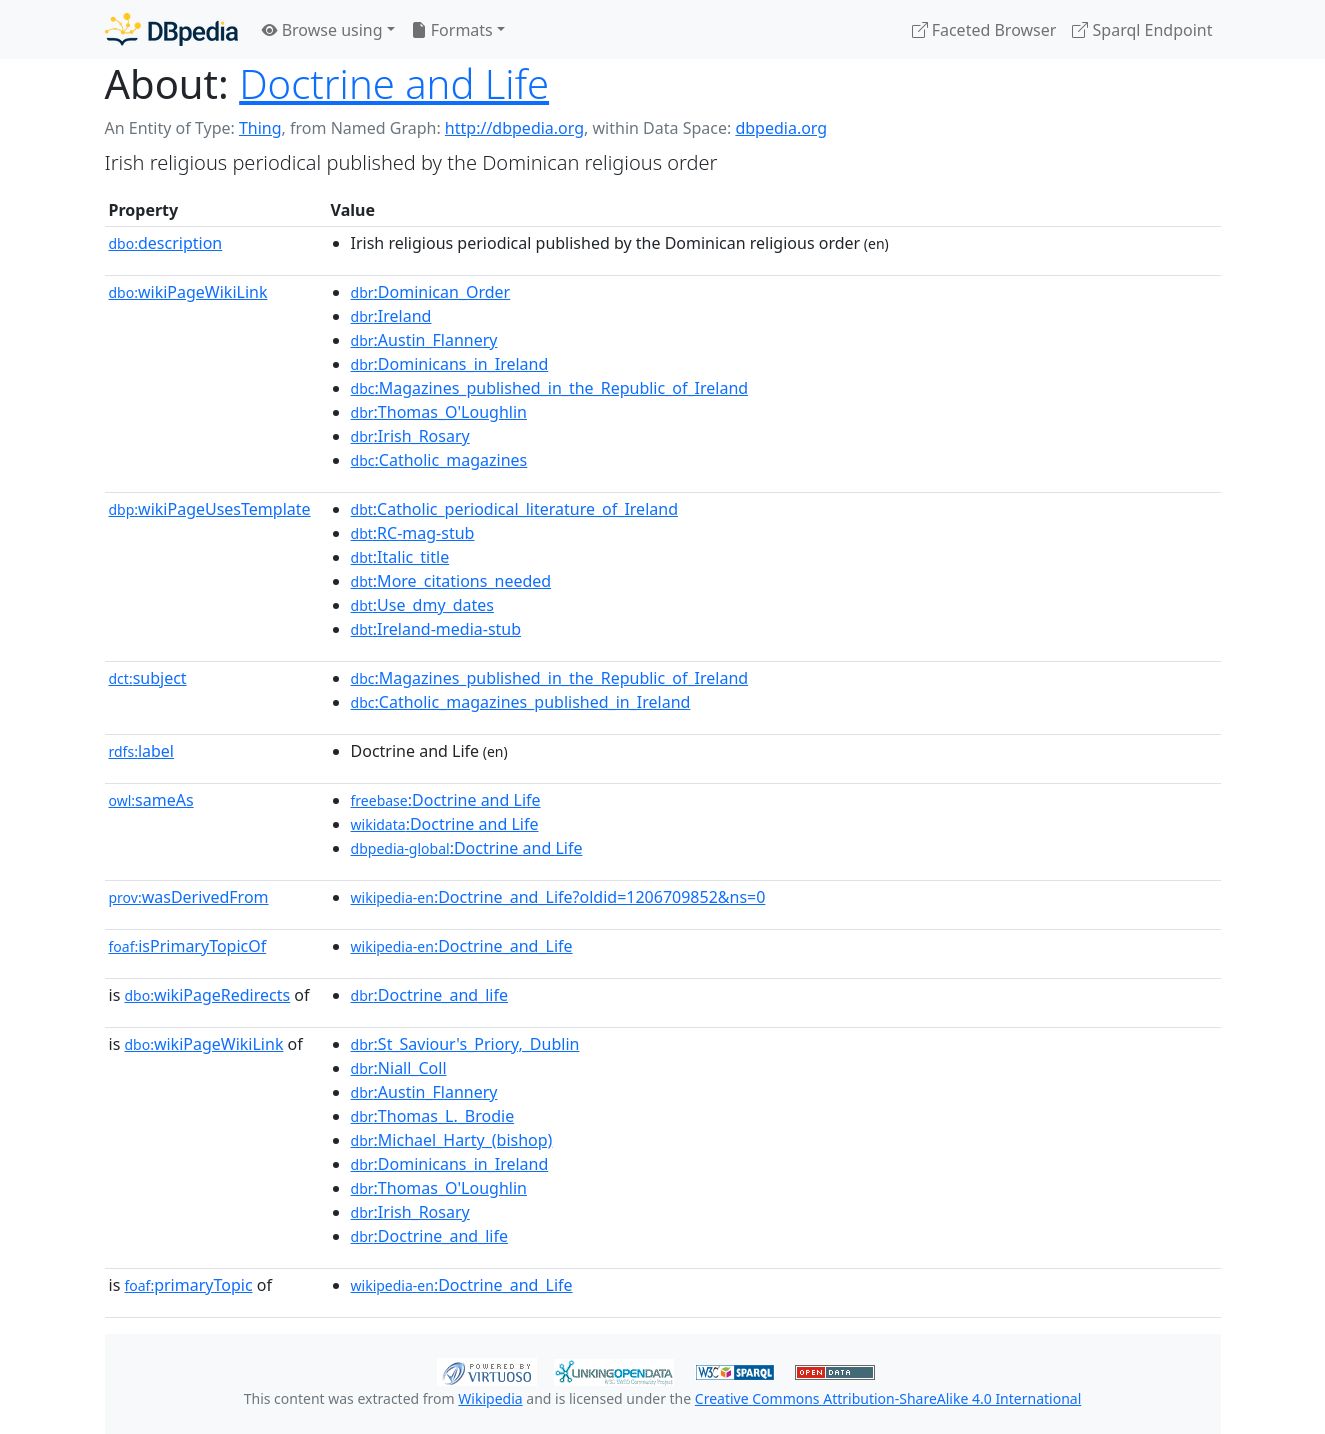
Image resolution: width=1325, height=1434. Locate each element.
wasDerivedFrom (189, 897)
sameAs (151, 800)
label (142, 751)
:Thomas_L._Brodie (433, 1116)
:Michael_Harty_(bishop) (452, 1140)
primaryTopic (188, 1285)
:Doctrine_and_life (429, 995)
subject (148, 678)
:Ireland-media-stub (436, 629)
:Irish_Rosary (410, 436)
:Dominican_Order (431, 292)
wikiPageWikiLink (188, 292)
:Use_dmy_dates (422, 605)
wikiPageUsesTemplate (210, 509)
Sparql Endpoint (1142, 30)
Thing (260, 128)
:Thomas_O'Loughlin (439, 412)
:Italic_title (400, 557)
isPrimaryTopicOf (188, 946)
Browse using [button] (322, 30)
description (166, 243)
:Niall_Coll (399, 1068)
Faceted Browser (984, 30)
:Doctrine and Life (446, 800)
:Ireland (391, 316)
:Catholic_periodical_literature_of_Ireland (514, 509)
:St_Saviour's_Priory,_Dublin (465, 1044)
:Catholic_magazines (439, 460)
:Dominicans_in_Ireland (450, 364)
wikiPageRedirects (207, 995)
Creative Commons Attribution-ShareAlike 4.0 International (888, 1398)
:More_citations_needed (451, 581)
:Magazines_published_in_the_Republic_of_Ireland (550, 388)
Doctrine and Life (394, 83)
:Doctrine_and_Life (462, 946)
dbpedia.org (781, 128)
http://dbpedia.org (514, 128)
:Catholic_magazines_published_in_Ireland (521, 702)
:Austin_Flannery (424, 340)
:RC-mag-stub (413, 533)
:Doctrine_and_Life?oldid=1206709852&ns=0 (558, 897)
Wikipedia (490, 1398)
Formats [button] (452, 30)
